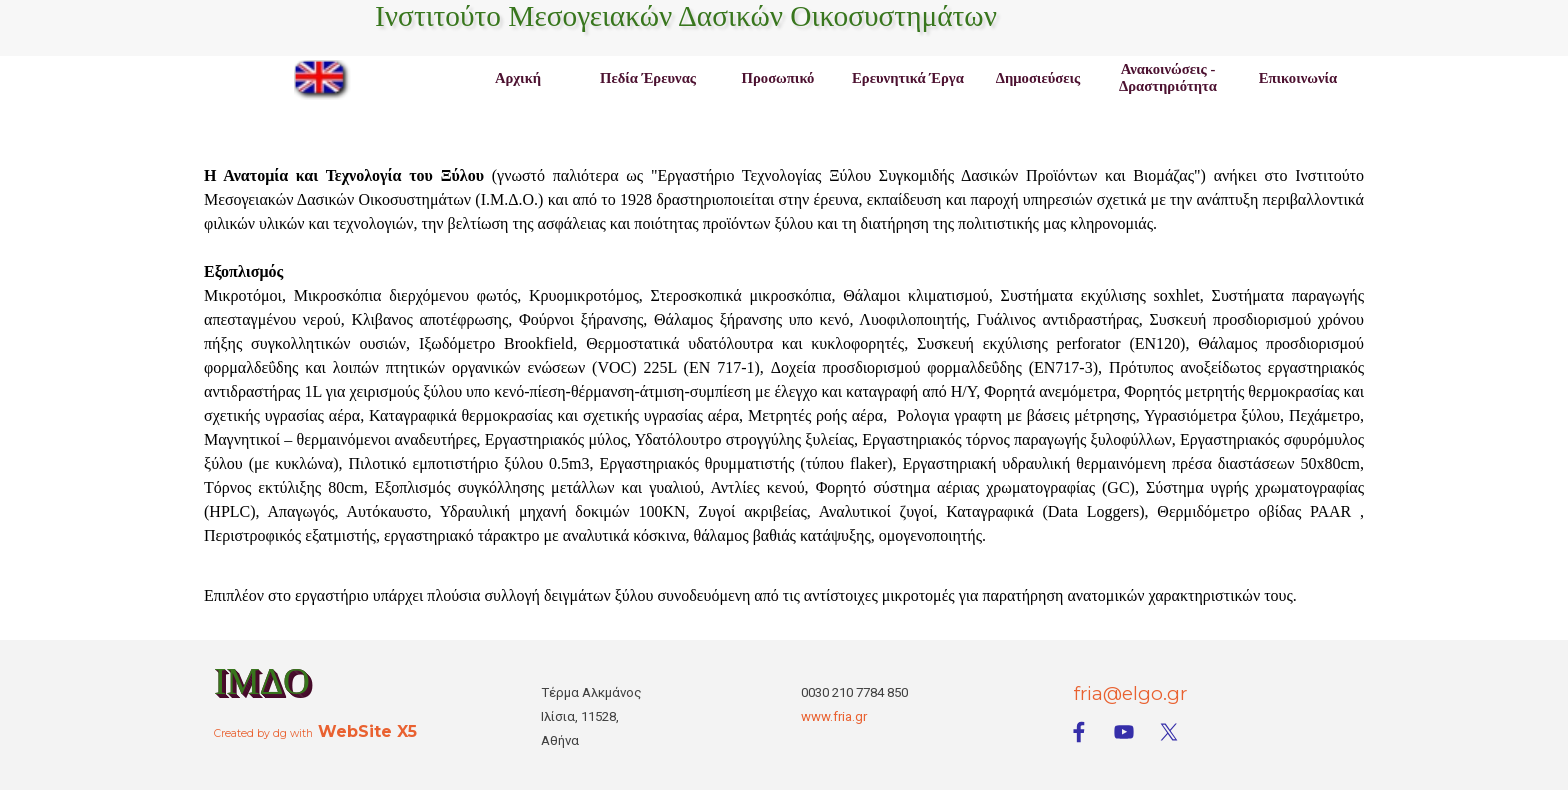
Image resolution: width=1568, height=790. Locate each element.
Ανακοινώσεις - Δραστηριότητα (1168, 77)
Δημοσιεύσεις (1038, 78)
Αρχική (518, 78)
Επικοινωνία (1298, 78)
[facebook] (1079, 732)
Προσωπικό (778, 78)
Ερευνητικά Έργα (908, 78)
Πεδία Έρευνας (648, 78)
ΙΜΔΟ (262, 681)
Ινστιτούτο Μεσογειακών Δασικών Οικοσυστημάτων (686, 16)
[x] (1169, 732)
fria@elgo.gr (1130, 693)
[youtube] (1124, 732)
